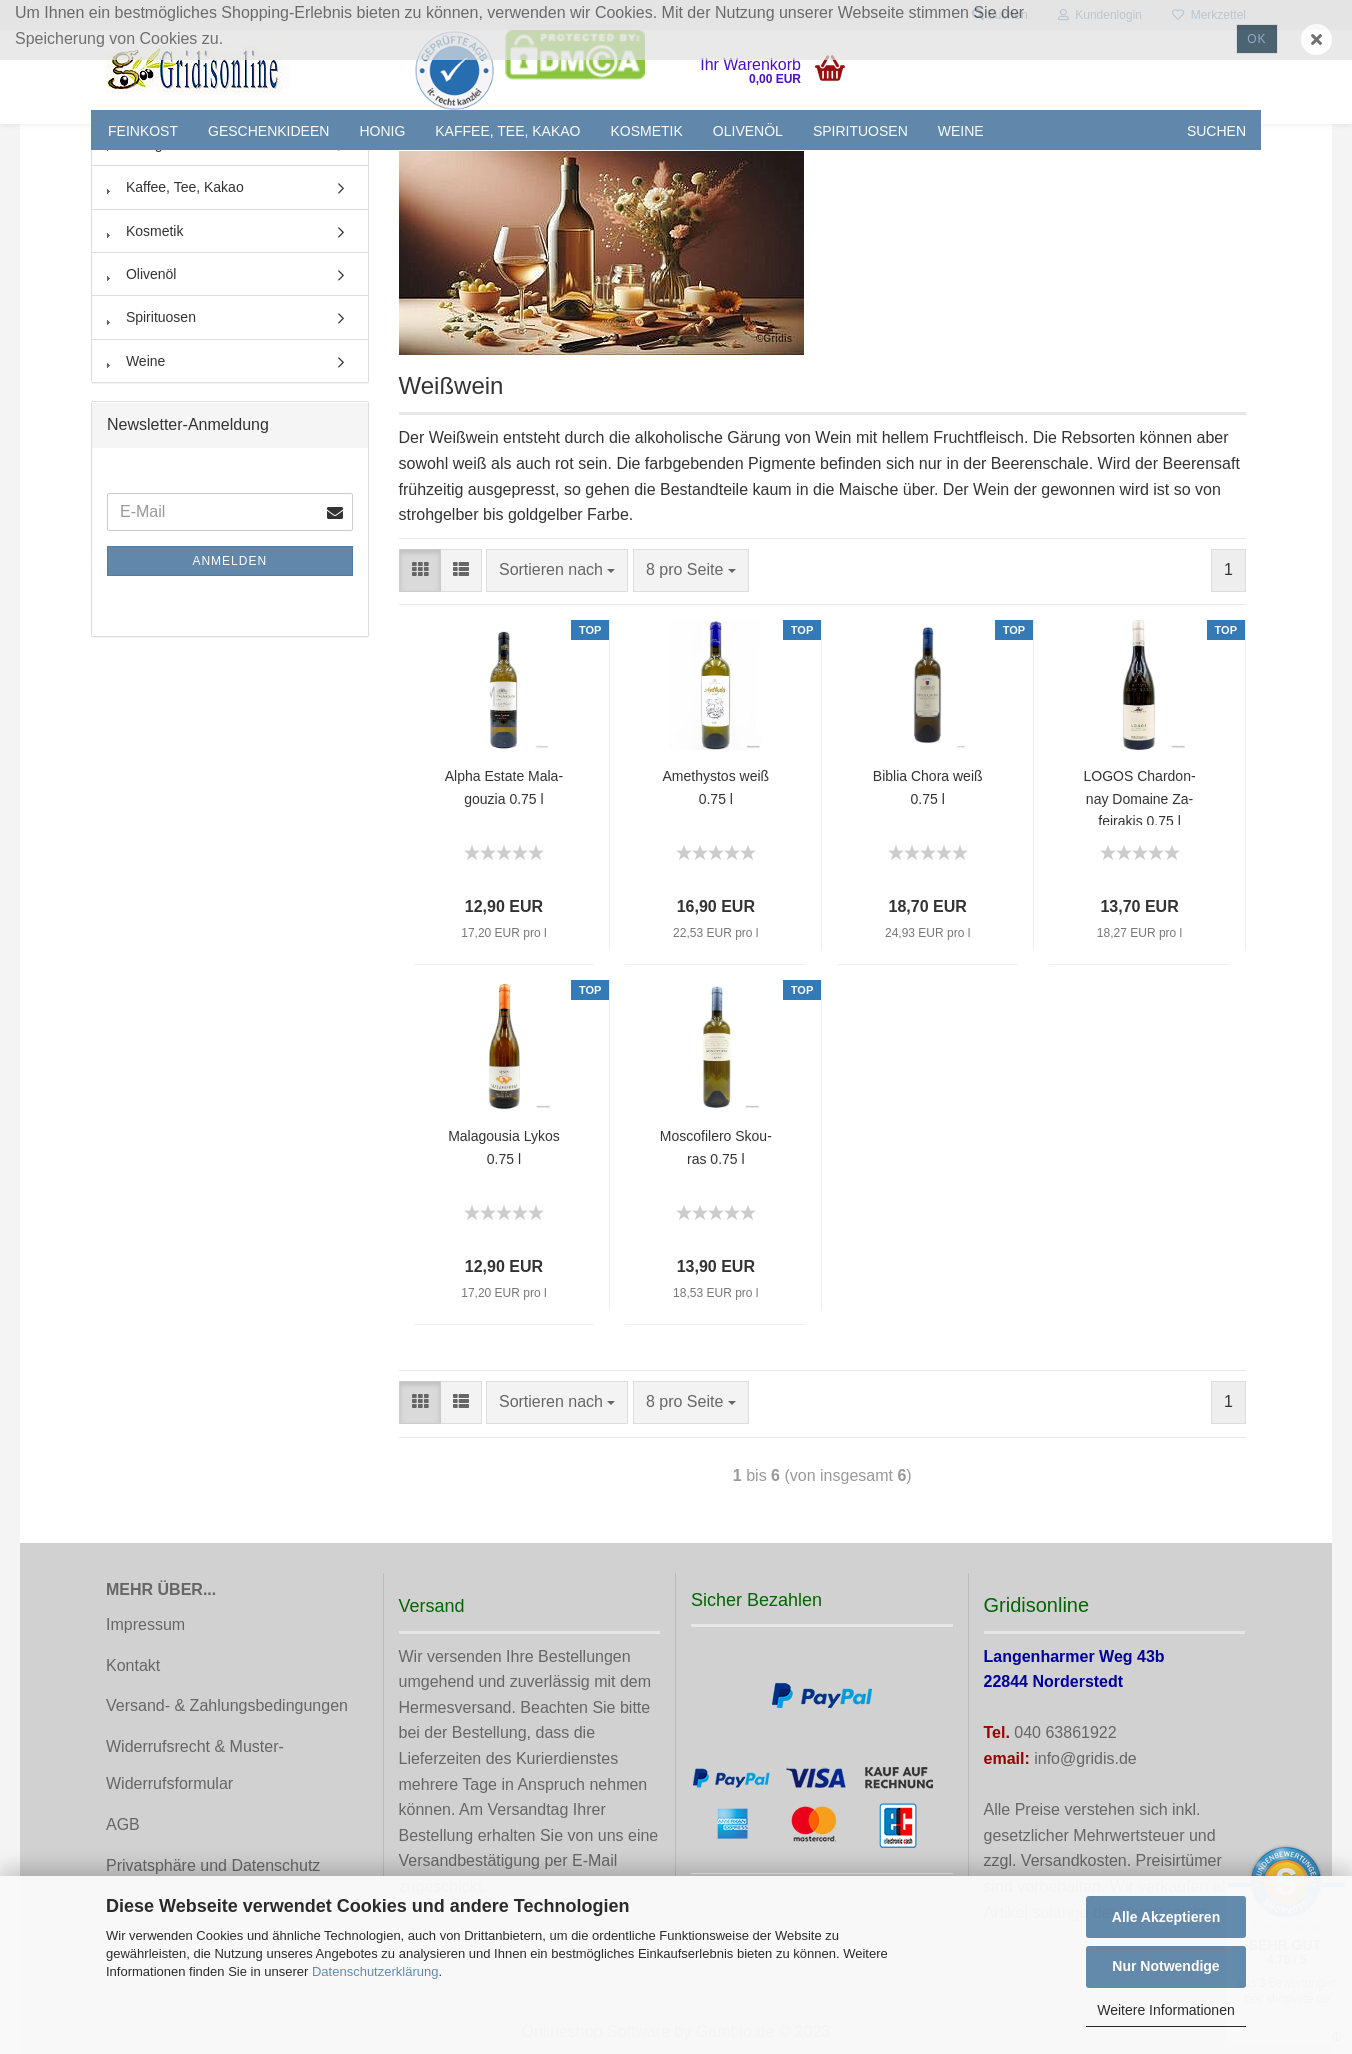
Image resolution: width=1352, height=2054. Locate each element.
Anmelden (229, 561)
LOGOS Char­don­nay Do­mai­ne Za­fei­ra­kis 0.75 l (1140, 796)
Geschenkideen (268, 131)
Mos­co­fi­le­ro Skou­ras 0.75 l (716, 1147)
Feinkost (143, 131)
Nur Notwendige (1165, 1966)
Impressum (145, 1624)
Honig (382, 131)
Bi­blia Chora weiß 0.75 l (928, 787)
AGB (123, 1824)
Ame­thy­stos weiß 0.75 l (716, 787)
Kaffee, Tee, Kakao (507, 131)
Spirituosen (860, 131)
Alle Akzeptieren (1166, 1917)
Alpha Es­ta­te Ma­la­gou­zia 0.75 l (504, 787)
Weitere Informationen (1165, 2010)
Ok (1256, 39)
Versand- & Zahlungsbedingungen (227, 1705)
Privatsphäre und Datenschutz (213, 1865)
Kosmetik (647, 131)
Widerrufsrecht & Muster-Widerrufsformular (195, 1765)
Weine (961, 131)
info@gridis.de (1085, 1758)
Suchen (1216, 131)
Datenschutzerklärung (375, 1971)
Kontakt (133, 1665)
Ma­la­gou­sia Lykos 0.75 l (504, 1147)
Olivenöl (748, 131)
